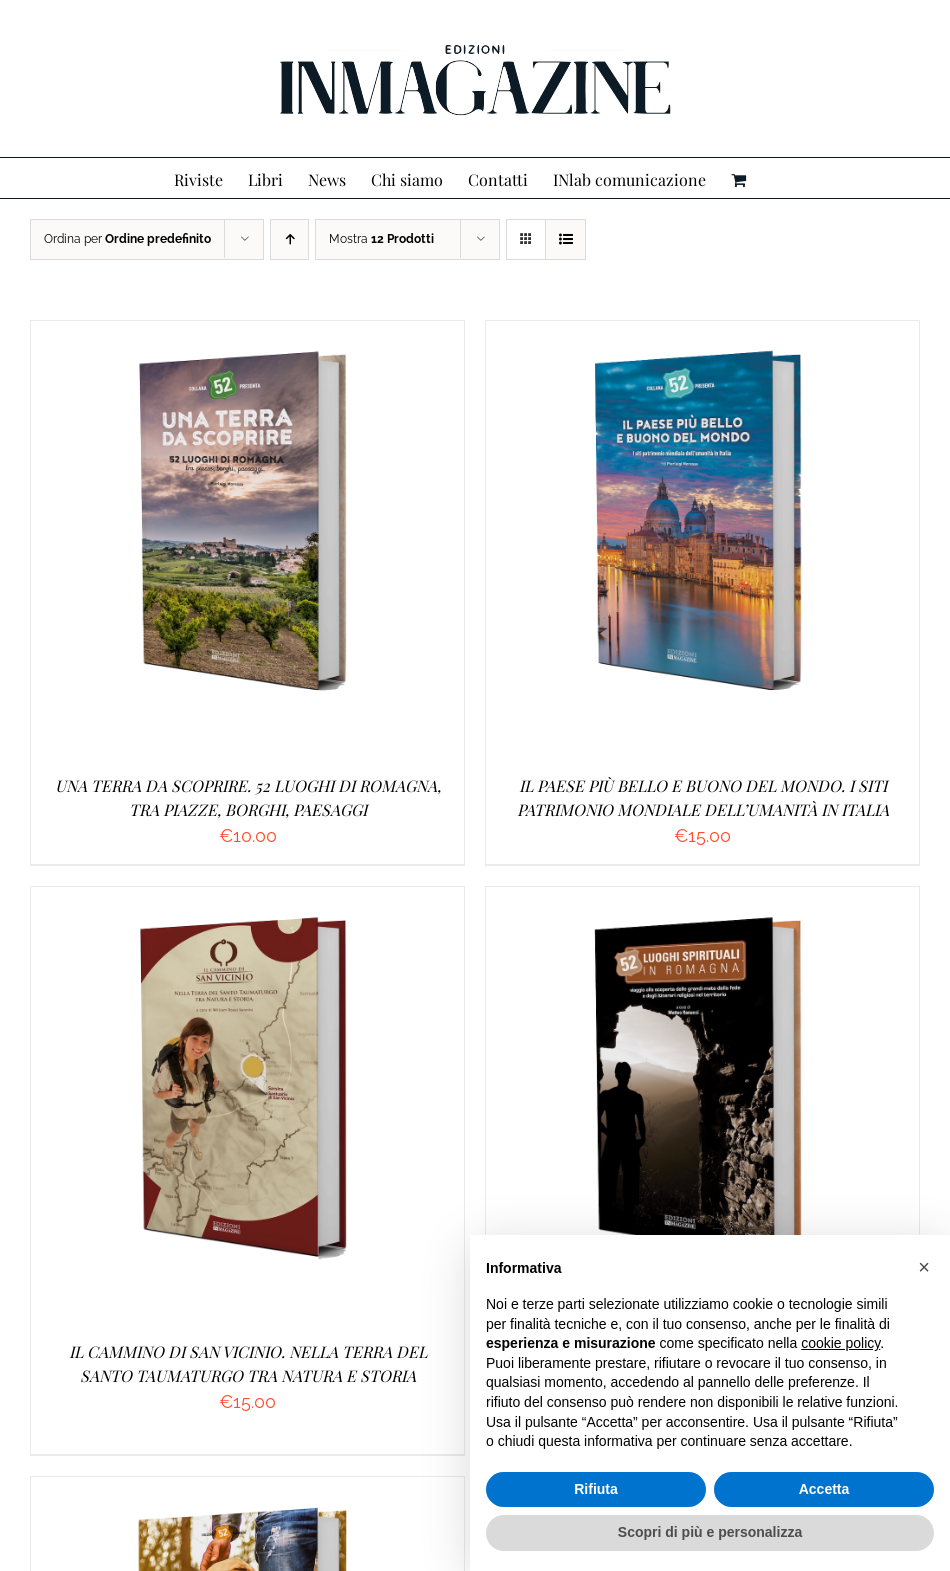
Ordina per (127, 239)
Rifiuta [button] (596, 1489)
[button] (924, 1267)
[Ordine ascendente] (289, 239)
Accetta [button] (824, 1489)
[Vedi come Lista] (565, 239)
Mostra (381, 239)
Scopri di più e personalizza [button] (710, 1532)
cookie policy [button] (840, 1343)
